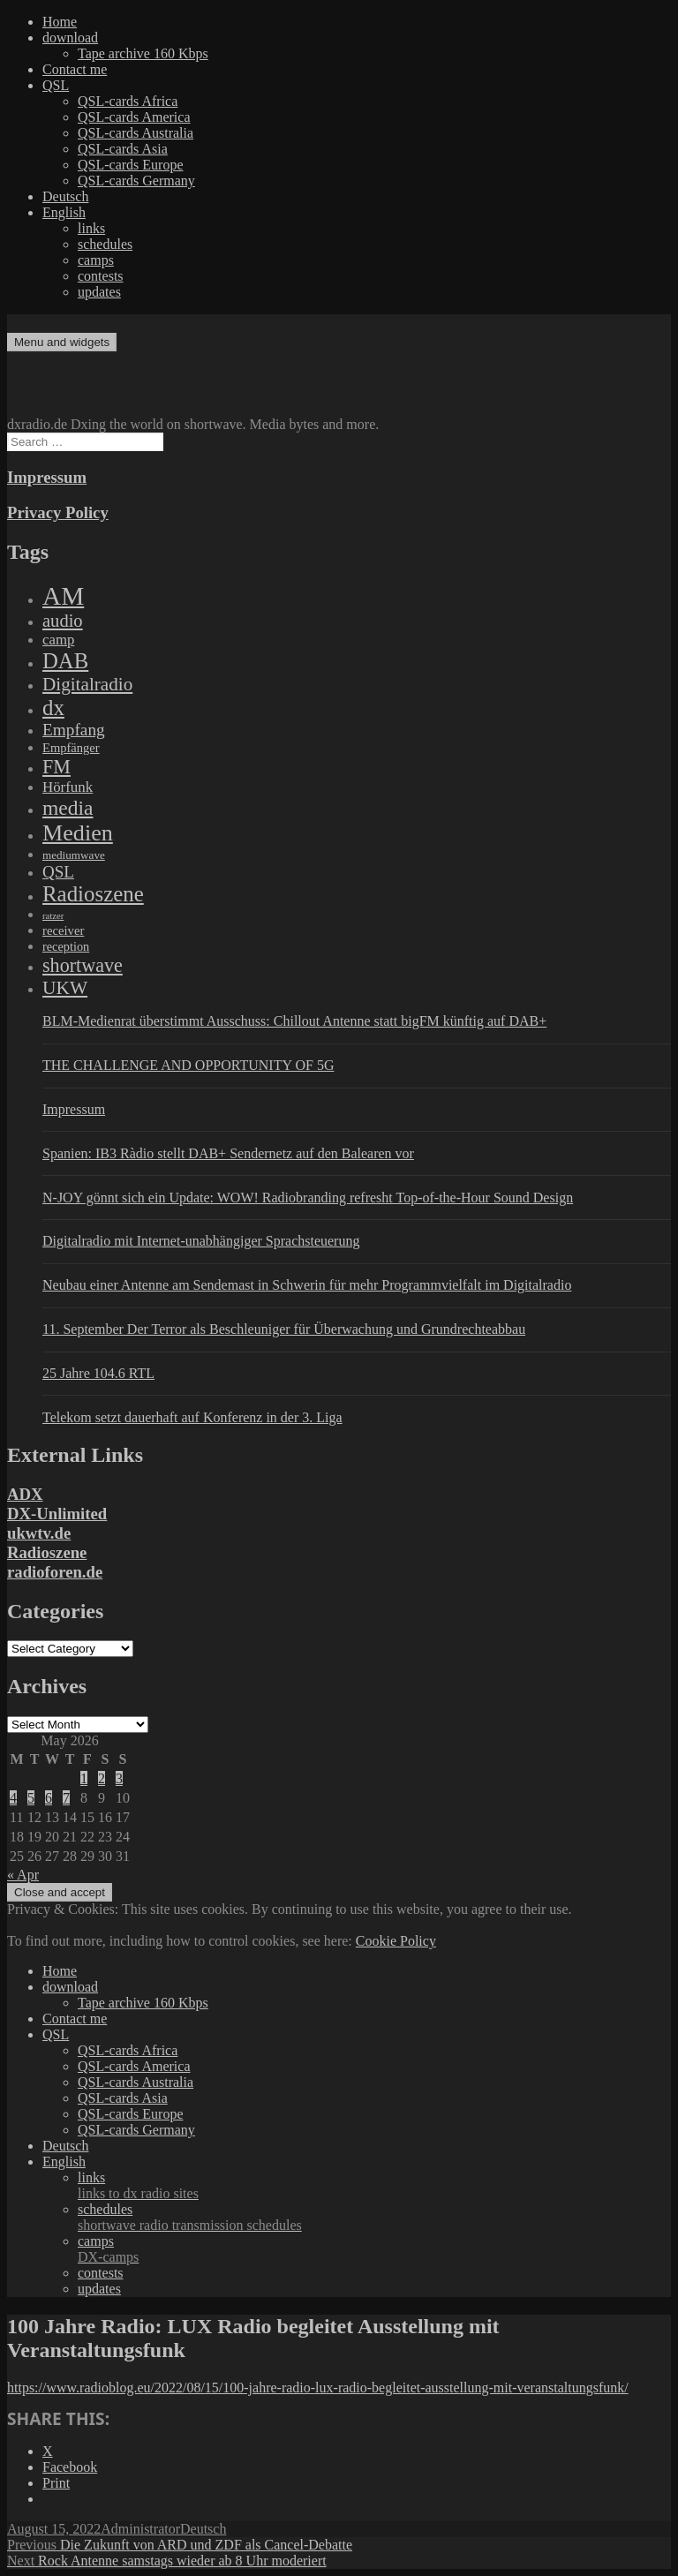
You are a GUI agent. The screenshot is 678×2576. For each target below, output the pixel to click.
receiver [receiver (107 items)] (63, 930)
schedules (105, 244)
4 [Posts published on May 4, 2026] (13, 1797)
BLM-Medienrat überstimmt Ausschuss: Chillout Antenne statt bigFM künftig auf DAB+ (294, 1020)
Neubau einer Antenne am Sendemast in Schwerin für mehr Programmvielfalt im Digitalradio (306, 1284)
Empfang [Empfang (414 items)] (73, 729)
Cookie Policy (396, 1940)
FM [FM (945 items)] (56, 767)
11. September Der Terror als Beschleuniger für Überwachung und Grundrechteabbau (283, 1329)
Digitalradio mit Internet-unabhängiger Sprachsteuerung (200, 1240)
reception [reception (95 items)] (65, 946)
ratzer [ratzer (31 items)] (53, 916)
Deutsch (65, 196)
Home (59, 21)
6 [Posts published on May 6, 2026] (48, 1797)
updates (99, 291)
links (91, 228)
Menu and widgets (61, 342)
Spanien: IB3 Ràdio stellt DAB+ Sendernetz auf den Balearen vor (228, 1153)
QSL (55, 85)
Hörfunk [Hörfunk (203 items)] (67, 787)
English (64, 212)
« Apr (23, 1874)
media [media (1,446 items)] (67, 807)
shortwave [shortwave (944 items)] (82, 965)
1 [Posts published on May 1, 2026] (83, 1778)
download (70, 37)
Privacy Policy (58, 512)
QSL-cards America (134, 116)
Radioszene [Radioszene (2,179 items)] (93, 894)
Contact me (74, 69)
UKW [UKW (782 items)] (64, 987)
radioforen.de (54, 1572)
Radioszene (47, 1552)
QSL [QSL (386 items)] (58, 871)
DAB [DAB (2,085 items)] (65, 661)
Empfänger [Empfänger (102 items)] (71, 748)
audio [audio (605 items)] (62, 620)
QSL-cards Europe (131, 164)
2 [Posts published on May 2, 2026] (101, 1778)
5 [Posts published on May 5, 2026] (30, 1797)
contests (101, 275)
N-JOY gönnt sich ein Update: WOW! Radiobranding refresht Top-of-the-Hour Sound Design (307, 1197)
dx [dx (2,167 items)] (53, 707)
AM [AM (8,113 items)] (63, 596)
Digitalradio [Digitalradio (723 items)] (87, 684)
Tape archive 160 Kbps (143, 53)
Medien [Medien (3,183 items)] (77, 833)
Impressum (47, 477)
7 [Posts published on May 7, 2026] (66, 1797)
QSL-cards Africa (127, 101)
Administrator (140, 2528)
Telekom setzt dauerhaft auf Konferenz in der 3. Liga (192, 1417)
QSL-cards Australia (135, 132)
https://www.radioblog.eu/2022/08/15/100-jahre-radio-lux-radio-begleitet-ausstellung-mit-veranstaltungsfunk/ (318, 2387)
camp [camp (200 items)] (58, 639)
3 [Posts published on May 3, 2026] (119, 1778)
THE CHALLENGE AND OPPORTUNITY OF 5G (188, 1065)
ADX (25, 1494)
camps (96, 259)
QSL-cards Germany (136, 180)
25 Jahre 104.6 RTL (98, 1373)
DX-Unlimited (57, 1513)
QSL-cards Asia (123, 148)
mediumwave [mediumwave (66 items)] (73, 855)
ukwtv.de (39, 1533)
